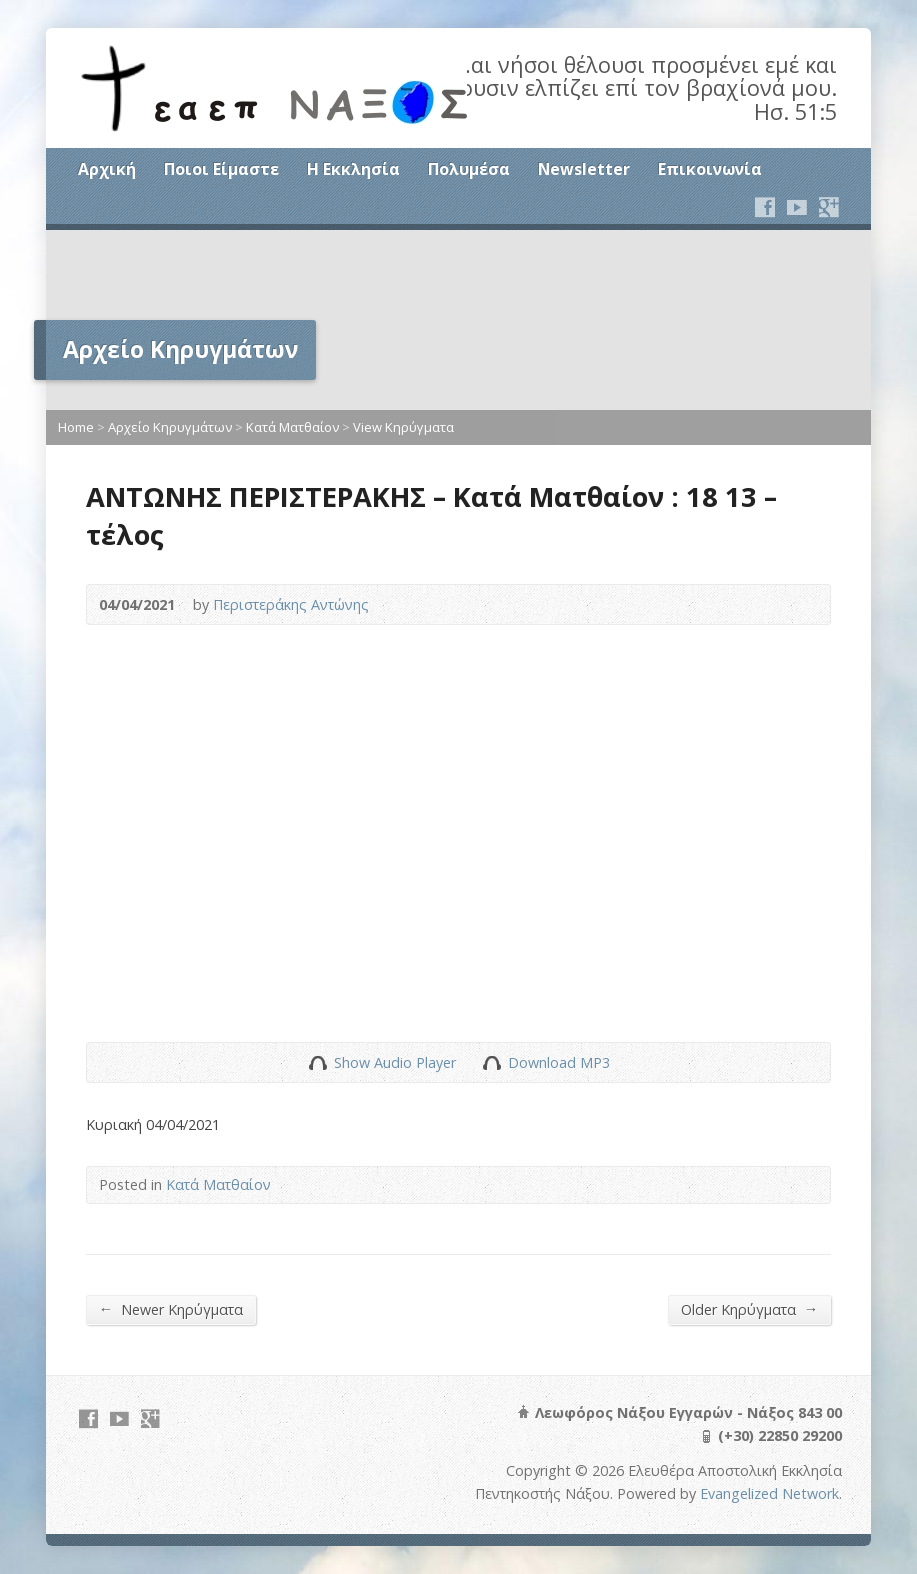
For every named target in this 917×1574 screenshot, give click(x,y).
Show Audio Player (317, 1062)
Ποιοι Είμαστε (221, 169)
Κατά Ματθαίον (292, 427)
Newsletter (584, 169)
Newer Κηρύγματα (171, 1309)
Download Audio (491, 1062)
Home (76, 427)
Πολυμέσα (469, 169)
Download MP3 (559, 1062)
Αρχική (107, 169)
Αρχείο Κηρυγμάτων (170, 427)
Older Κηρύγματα (749, 1309)
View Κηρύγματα (403, 427)
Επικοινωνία (710, 169)
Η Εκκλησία (353, 169)
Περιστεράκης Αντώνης (291, 604)
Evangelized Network (769, 1493)
